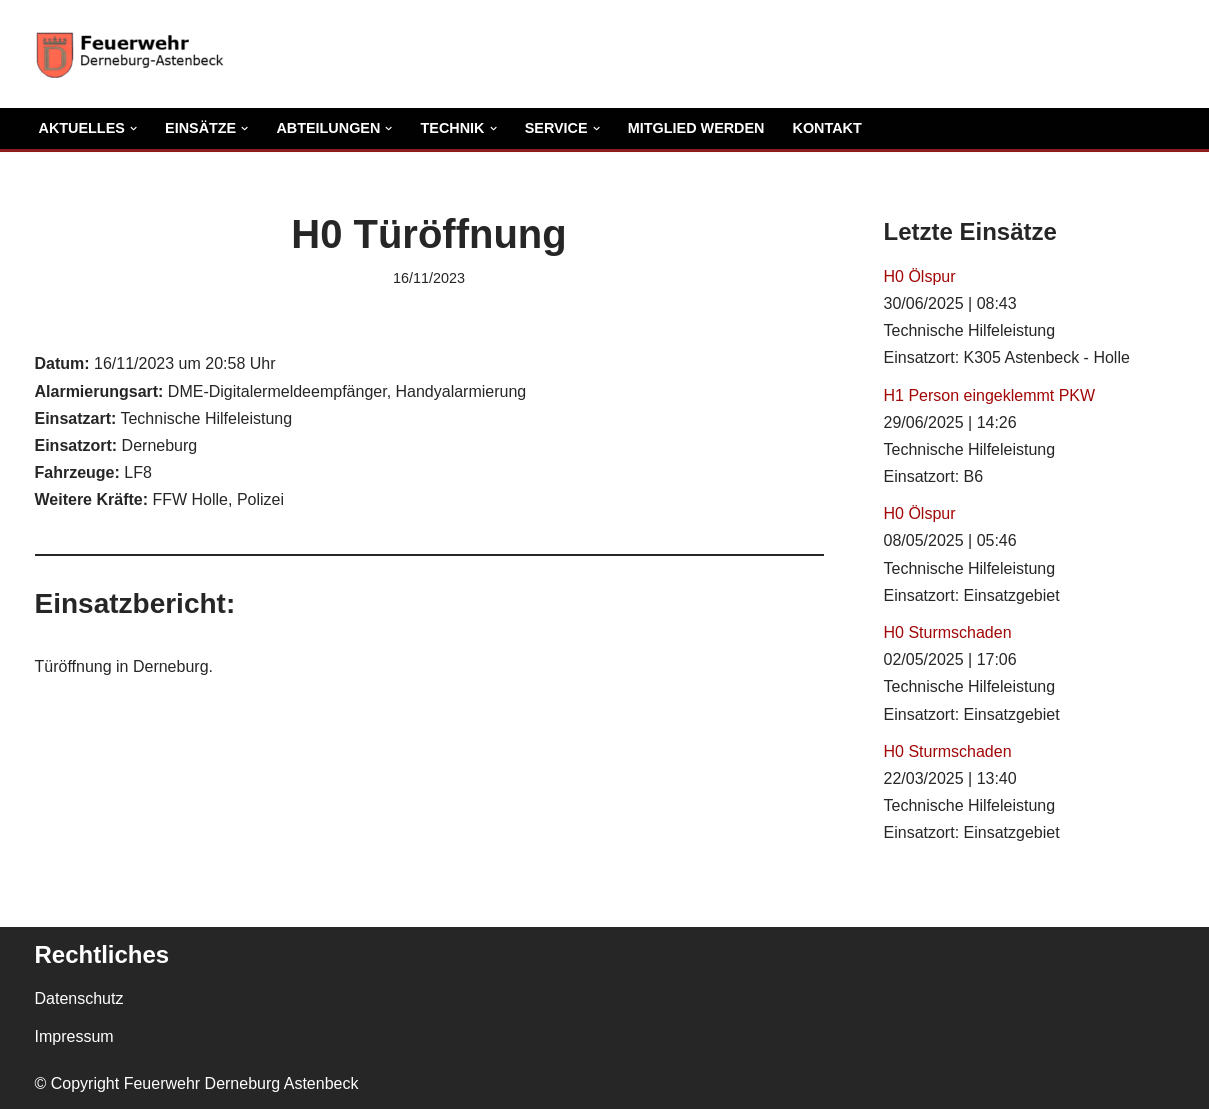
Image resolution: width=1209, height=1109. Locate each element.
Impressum (74, 1036)
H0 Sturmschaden (948, 632)
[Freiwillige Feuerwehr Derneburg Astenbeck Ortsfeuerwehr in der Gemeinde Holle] (135, 54)
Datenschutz (79, 998)
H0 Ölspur (920, 276)
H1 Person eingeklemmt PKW (990, 395)
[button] (133, 128)
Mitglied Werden (696, 128)
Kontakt (827, 128)
